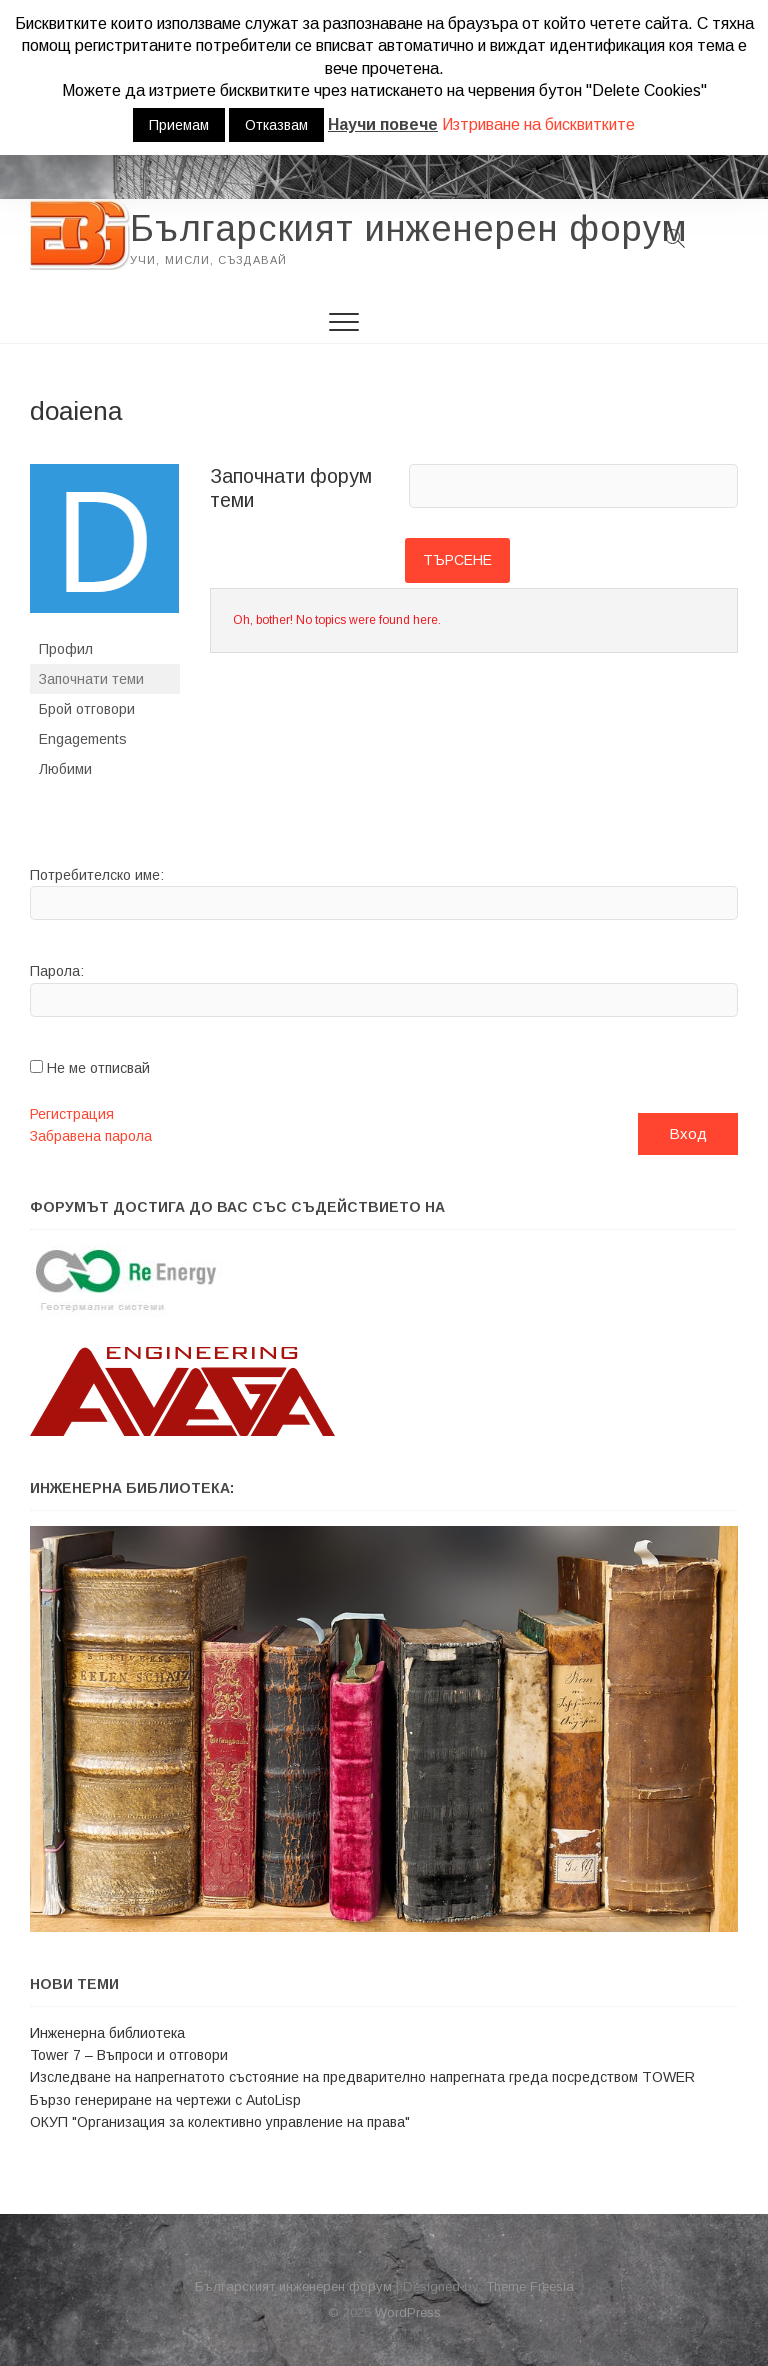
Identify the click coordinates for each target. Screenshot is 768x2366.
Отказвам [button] (276, 125)
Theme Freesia (530, 2286)
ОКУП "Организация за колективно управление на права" (220, 2122)
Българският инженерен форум (408, 228)
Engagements (83, 739)
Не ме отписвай (98, 1068)
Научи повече (383, 124)
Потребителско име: (97, 875)
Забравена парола (91, 1136)
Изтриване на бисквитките (538, 124)
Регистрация (72, 1114)
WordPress (408, 2312)
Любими (65, 769)
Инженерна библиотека (107, 2033)
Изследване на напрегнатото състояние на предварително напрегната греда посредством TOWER (362, 2077)
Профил (66, 649)
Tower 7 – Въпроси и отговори (129, 2055)
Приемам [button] (179, 125)
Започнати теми (91, 679)
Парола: (57, 971)
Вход (688, 1133)
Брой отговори (87, 709)
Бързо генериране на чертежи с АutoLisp (165, 2100)
